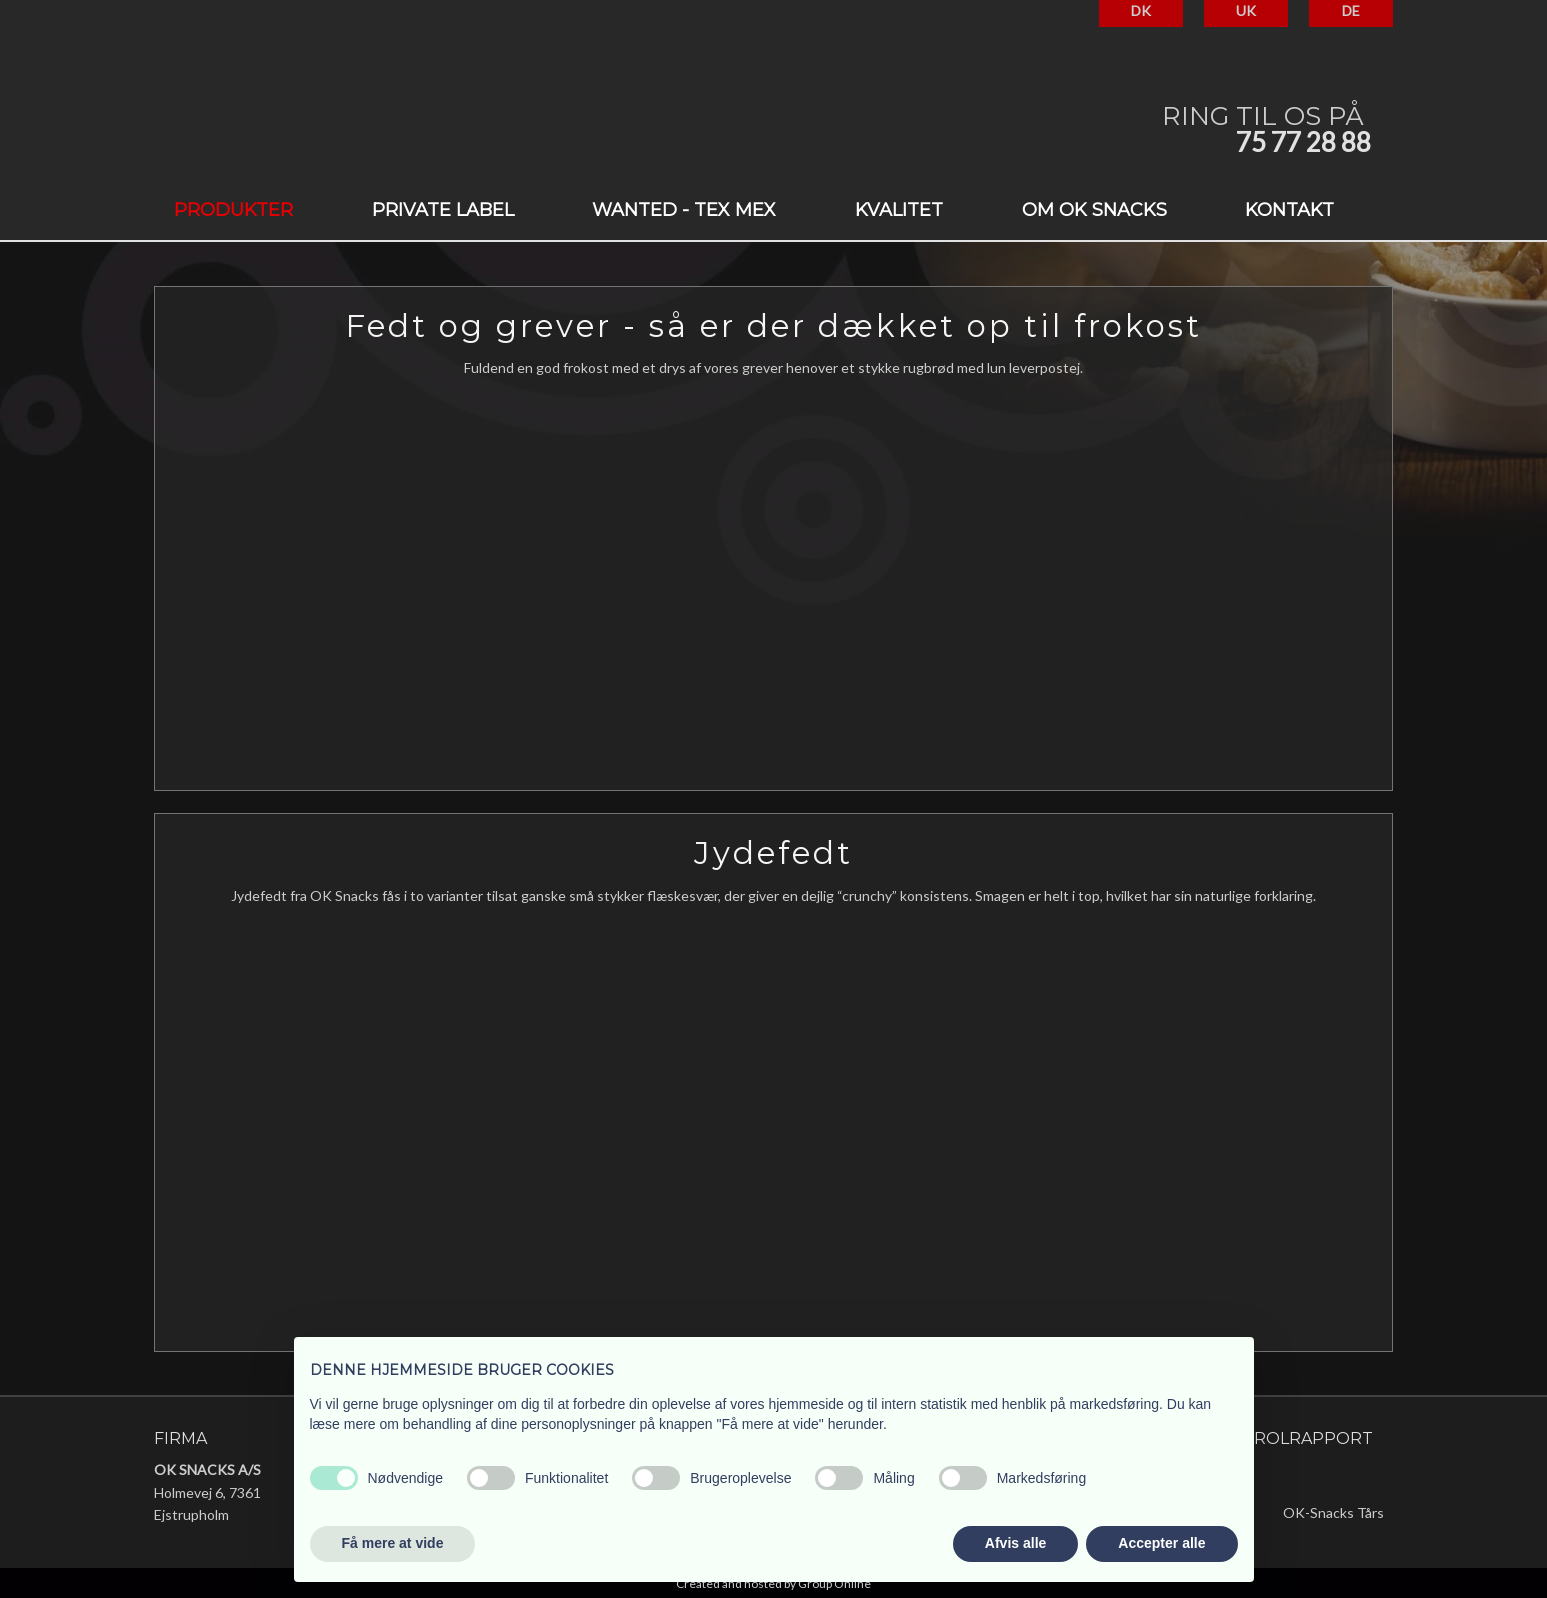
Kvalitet (899, 210)
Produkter (233, 210)
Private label (443, 210)
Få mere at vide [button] (393, 1543)
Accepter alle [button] (1161, 1543)
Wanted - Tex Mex (684, 210)
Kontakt (1289, 210)
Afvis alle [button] (1015, 1543)
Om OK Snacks (1094, 210)
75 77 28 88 (1303, 142)
